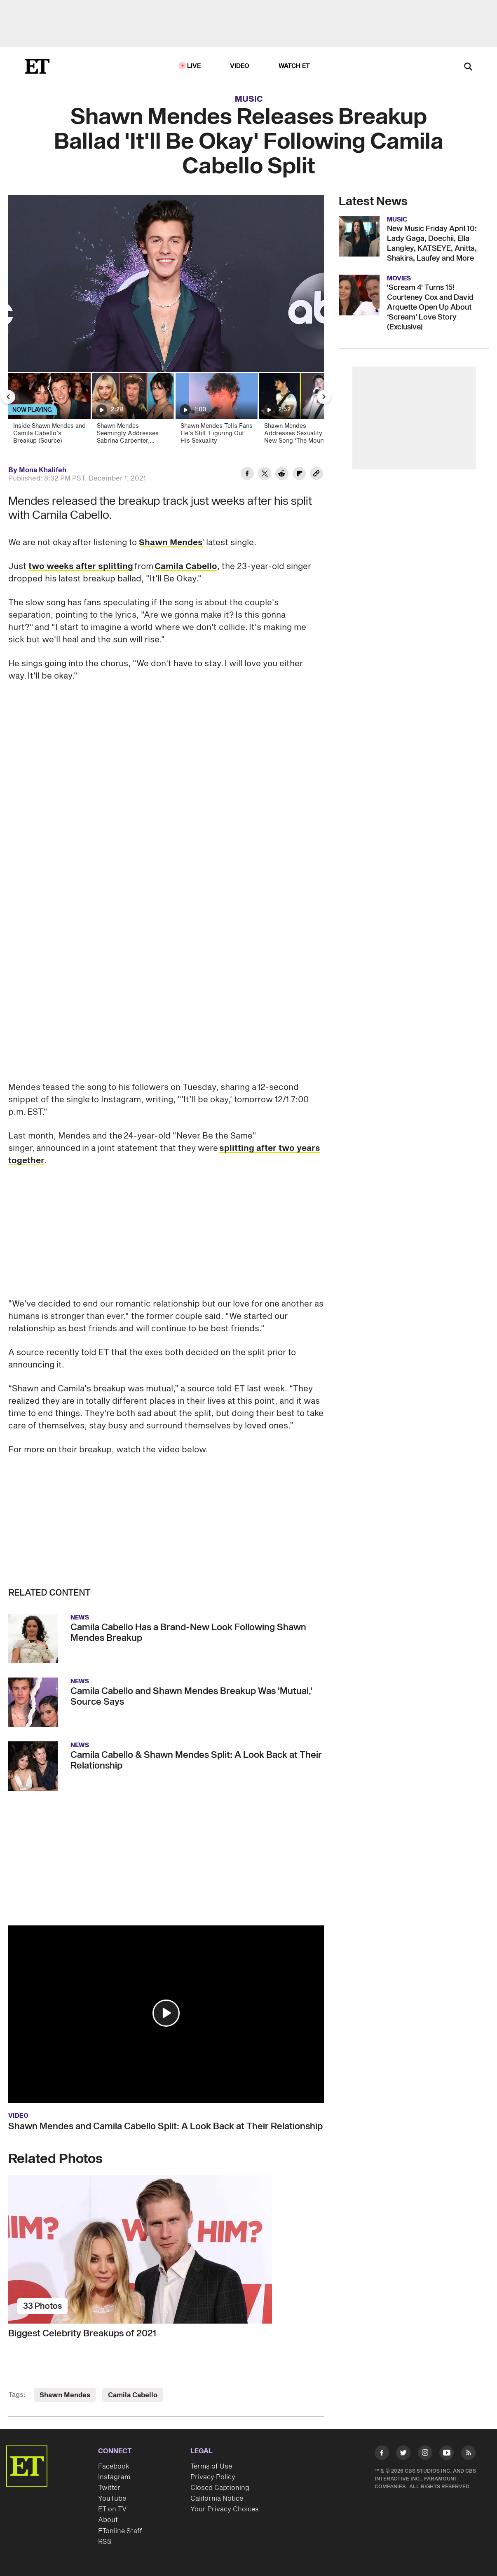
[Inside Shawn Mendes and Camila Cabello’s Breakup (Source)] (49, 411)
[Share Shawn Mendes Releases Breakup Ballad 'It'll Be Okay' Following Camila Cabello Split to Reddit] (281, 474)
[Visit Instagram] (425, 2454)
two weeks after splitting (80, 566)
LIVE (194, 66)
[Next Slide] (324, 397)
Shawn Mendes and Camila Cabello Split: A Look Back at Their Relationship (165, 2126)
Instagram (114, 2477)
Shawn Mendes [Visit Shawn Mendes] (65, 2395)
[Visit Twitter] (403, 2454)
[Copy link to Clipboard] (316, 474)
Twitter (109, 2488)
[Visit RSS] (468, 2454)
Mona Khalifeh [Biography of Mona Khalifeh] (42, 470)
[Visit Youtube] (446, 2454)
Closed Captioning (219, 2488)
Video (240, 66)
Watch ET (294, 66)
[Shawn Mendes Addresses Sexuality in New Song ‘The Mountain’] (300, 411)
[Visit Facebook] (382, 2454)
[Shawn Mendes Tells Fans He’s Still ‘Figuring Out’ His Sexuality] (216, 411)
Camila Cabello (186, 566)
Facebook (113, 2466)
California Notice (216, 2499)
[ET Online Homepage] (37, 66)
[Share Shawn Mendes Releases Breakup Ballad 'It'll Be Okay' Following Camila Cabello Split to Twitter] (264, 474)
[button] (166, 2013)
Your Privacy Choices (224, 2509)
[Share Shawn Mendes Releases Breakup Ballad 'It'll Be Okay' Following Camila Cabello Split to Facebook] (247, 474)
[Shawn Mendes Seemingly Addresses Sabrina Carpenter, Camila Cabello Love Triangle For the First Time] (132, 411)
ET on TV (112, 2509)
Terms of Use (211, 2466)
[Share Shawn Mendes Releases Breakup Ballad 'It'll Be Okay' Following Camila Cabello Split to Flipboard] (299, 474)
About (108, 2520)
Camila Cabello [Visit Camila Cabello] (132, 2395)
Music (249, 99)
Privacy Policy (212, 2477)
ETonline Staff (120, 2531)
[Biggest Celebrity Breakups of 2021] (166, 2249)
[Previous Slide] (8, 397)
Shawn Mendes (171, 543)
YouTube (112, 2499)
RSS (105, 2542)
